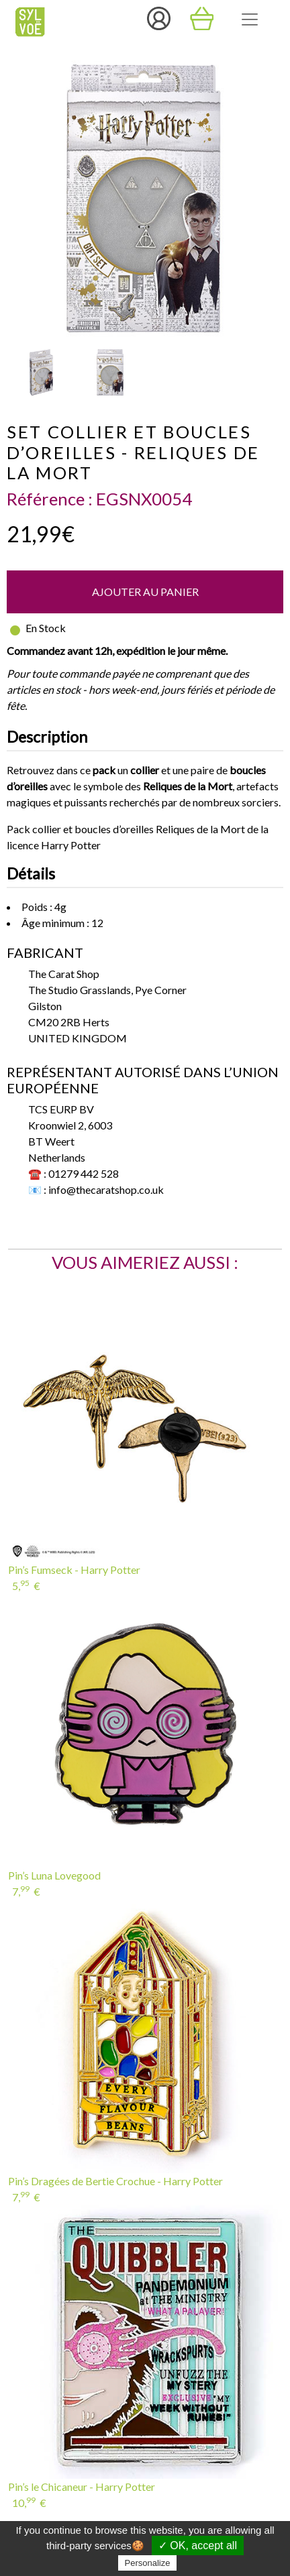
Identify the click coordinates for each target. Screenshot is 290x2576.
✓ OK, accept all (197, 2545)
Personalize (148, 2563)
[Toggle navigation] (250, 19)
